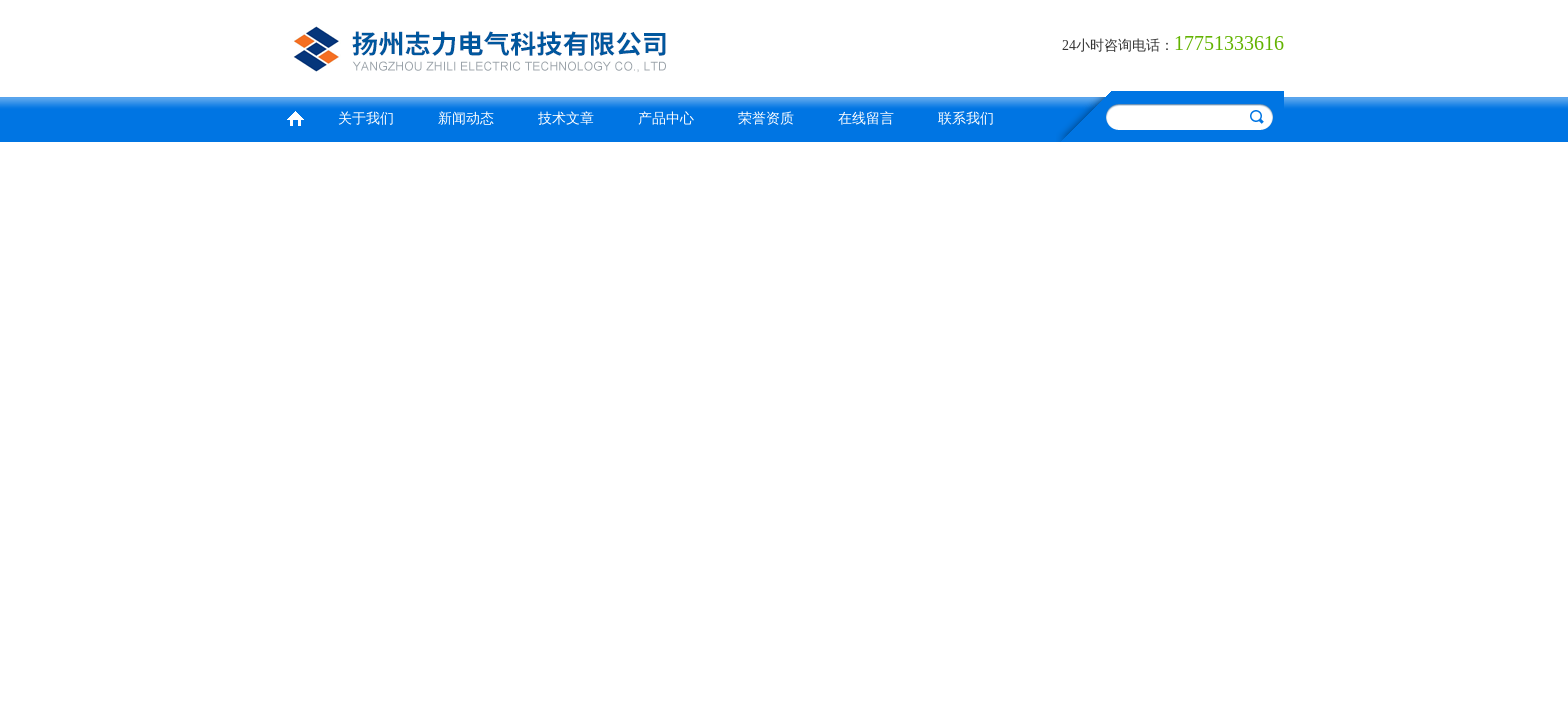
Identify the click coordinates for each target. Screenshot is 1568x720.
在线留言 (866, 118)
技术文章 (566, 118)
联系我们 (966, 118)
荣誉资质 (766, 118)
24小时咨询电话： (1118, 45)
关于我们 (366, 118)
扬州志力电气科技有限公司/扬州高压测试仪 (529, 45)
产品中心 (666, 118)
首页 (295, 116)
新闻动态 (466, 118)
